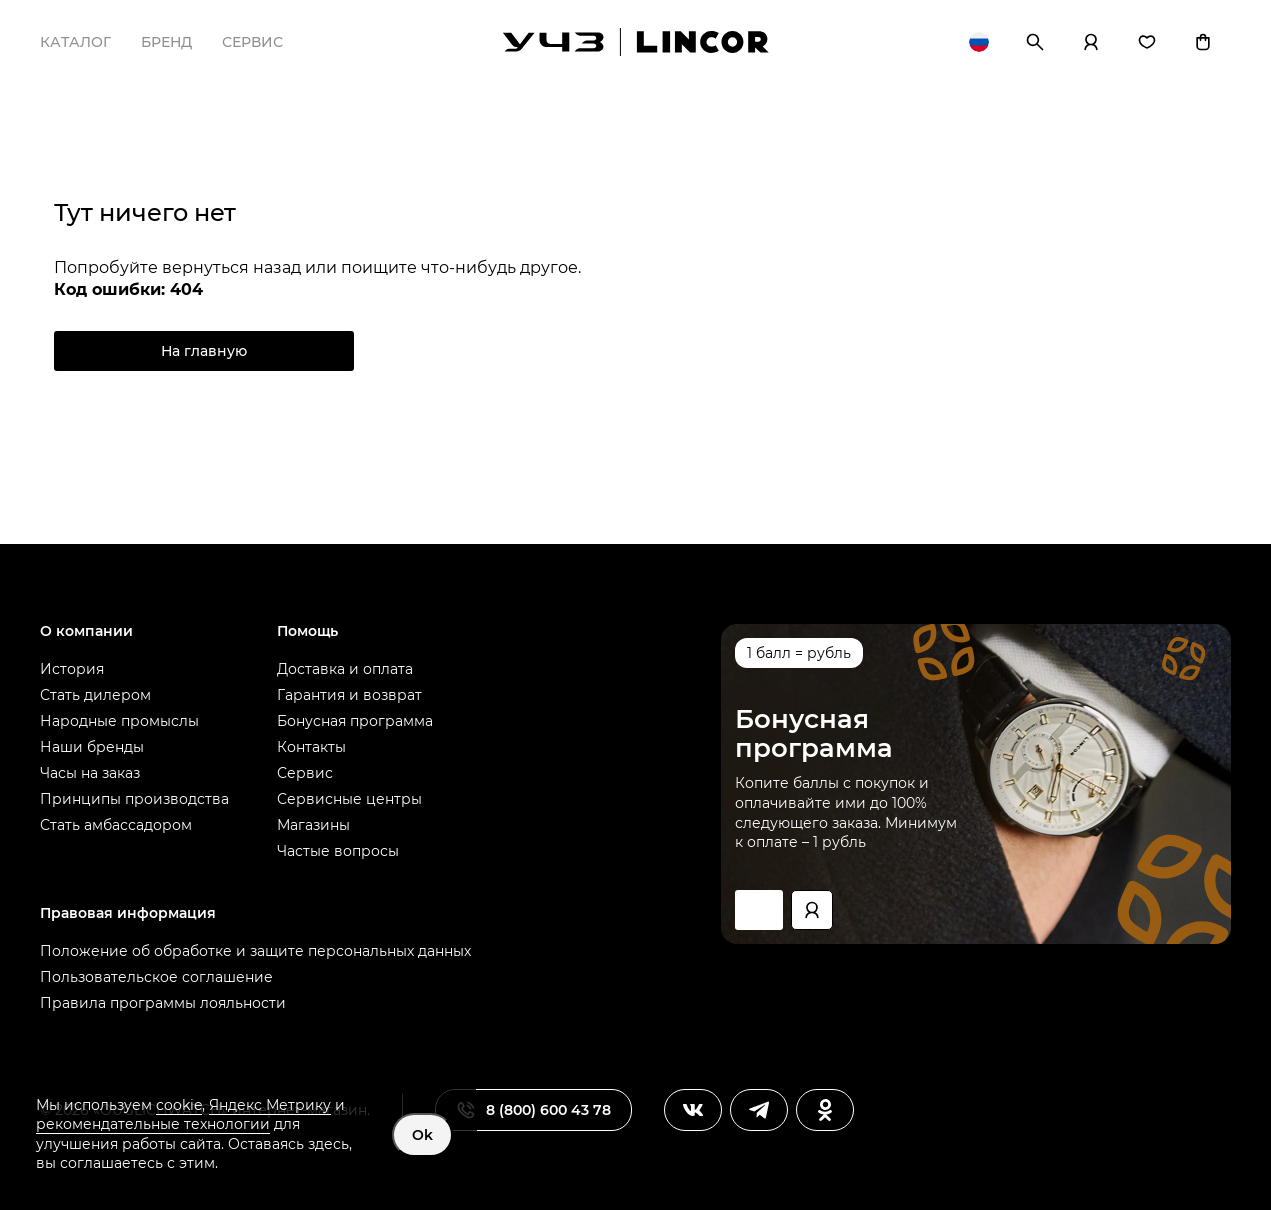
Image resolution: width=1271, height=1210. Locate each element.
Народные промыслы (119, 721)
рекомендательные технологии (153, 1124)
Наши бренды (92, 747)
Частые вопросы (338, 851)
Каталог (75, 42)
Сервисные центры (349, 799)
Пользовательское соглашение (156, 977)
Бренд (166, 42)
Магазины (313, 825)
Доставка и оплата (345, 669)
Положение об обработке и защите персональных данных (255, 951)
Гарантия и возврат (349, 695)
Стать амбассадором (116, 825)
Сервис (252, 42)
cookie (179, 1105)
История (72, 669)
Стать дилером (95, 695)
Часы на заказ (90, 773)
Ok (422, 1135)
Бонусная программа (355, 721)
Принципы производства (134, 799)
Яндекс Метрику (270, 1105)
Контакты (311, 747)
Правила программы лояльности (163, 1003)
